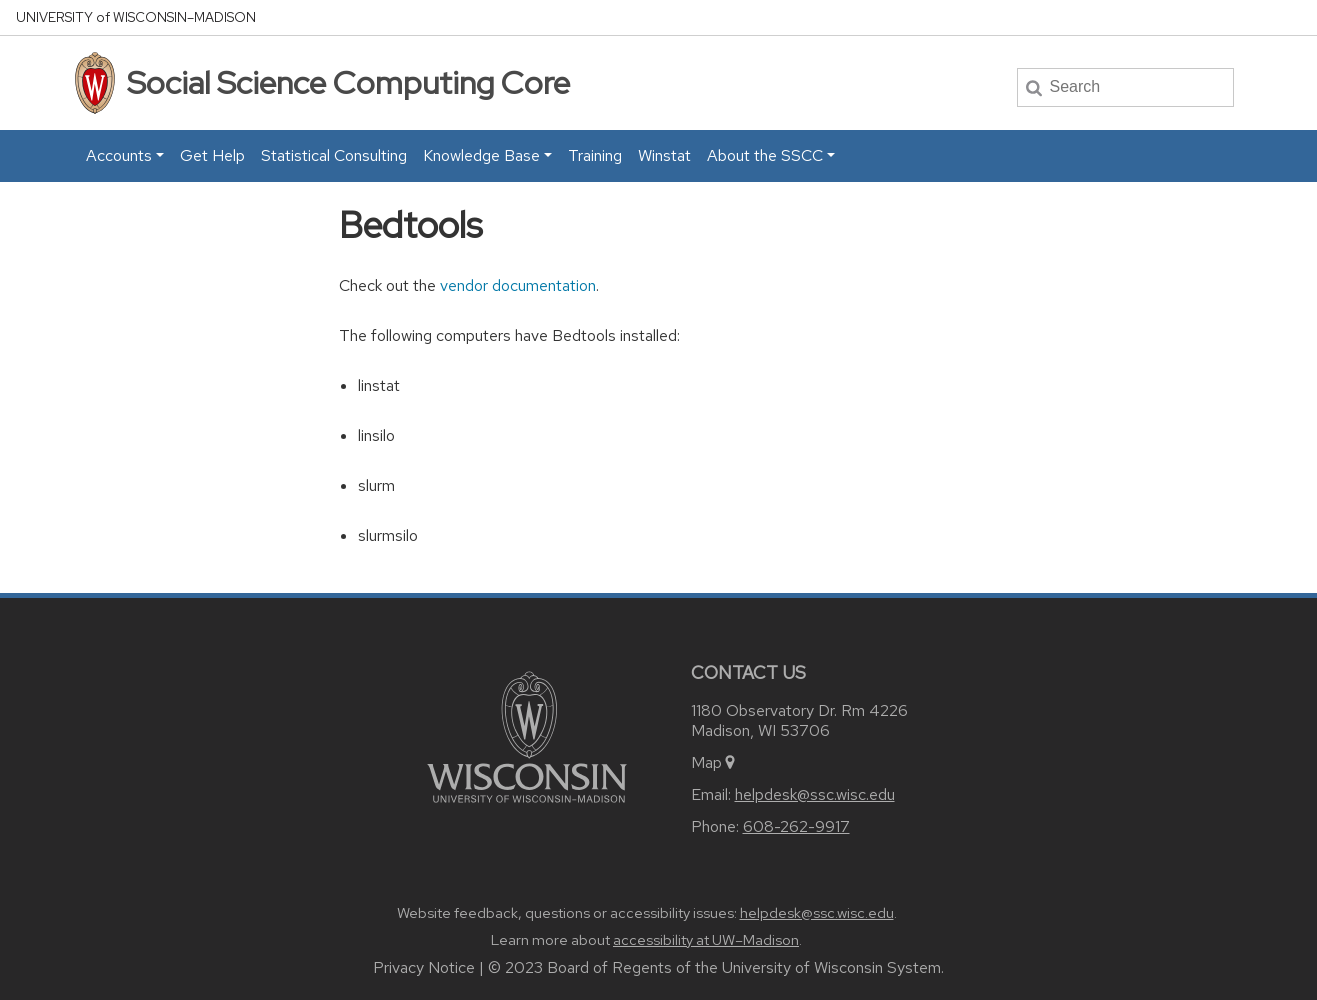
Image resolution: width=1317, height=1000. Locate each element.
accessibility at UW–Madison (706, 940)
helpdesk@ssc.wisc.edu (815, 794)
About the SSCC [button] (765, 155)
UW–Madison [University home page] (136, 17)
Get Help (212, 155)
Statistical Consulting (334, 155)
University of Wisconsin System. (833, 967)
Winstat (664, 155)
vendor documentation (518, 285)
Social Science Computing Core (348, 82)
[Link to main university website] (527, 735)
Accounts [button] (119, 155)
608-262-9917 (796, 826)
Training (595, 155)
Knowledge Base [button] (481, 155)
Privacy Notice (424, 967)
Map (714, 762)
